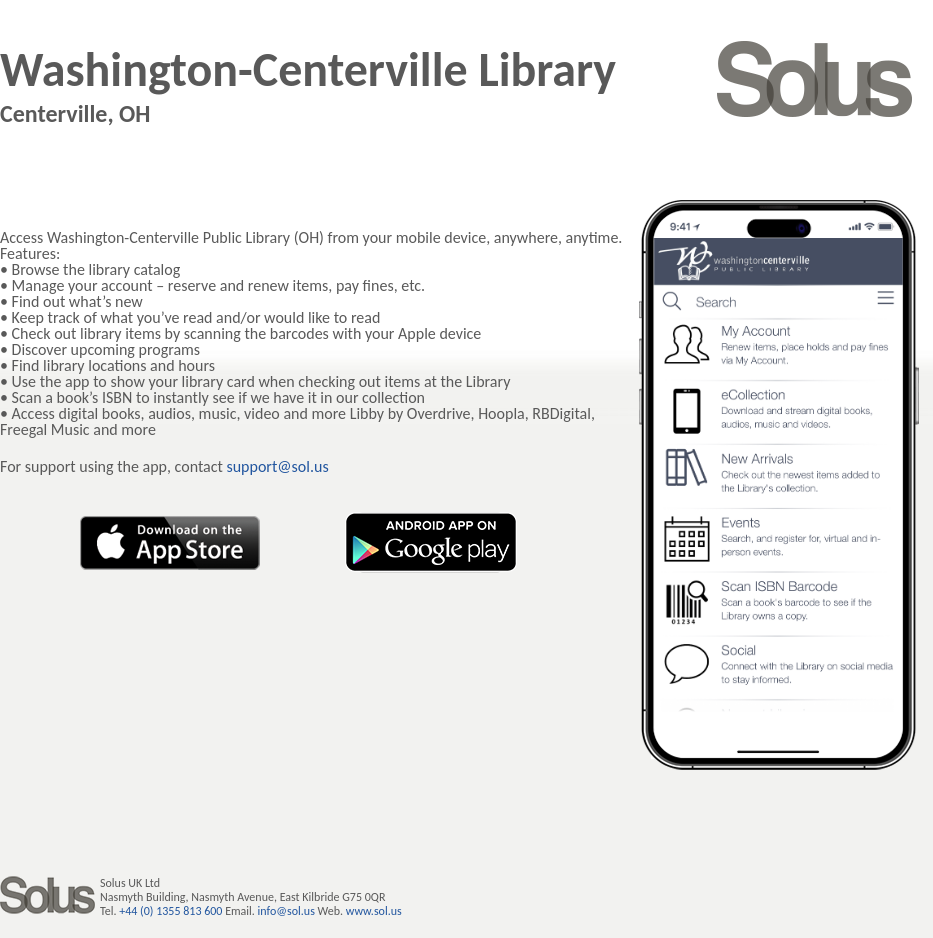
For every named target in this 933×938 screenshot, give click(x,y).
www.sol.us (374, 911)
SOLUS (815, 79)
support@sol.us (277, 466)
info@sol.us (286, 911)
